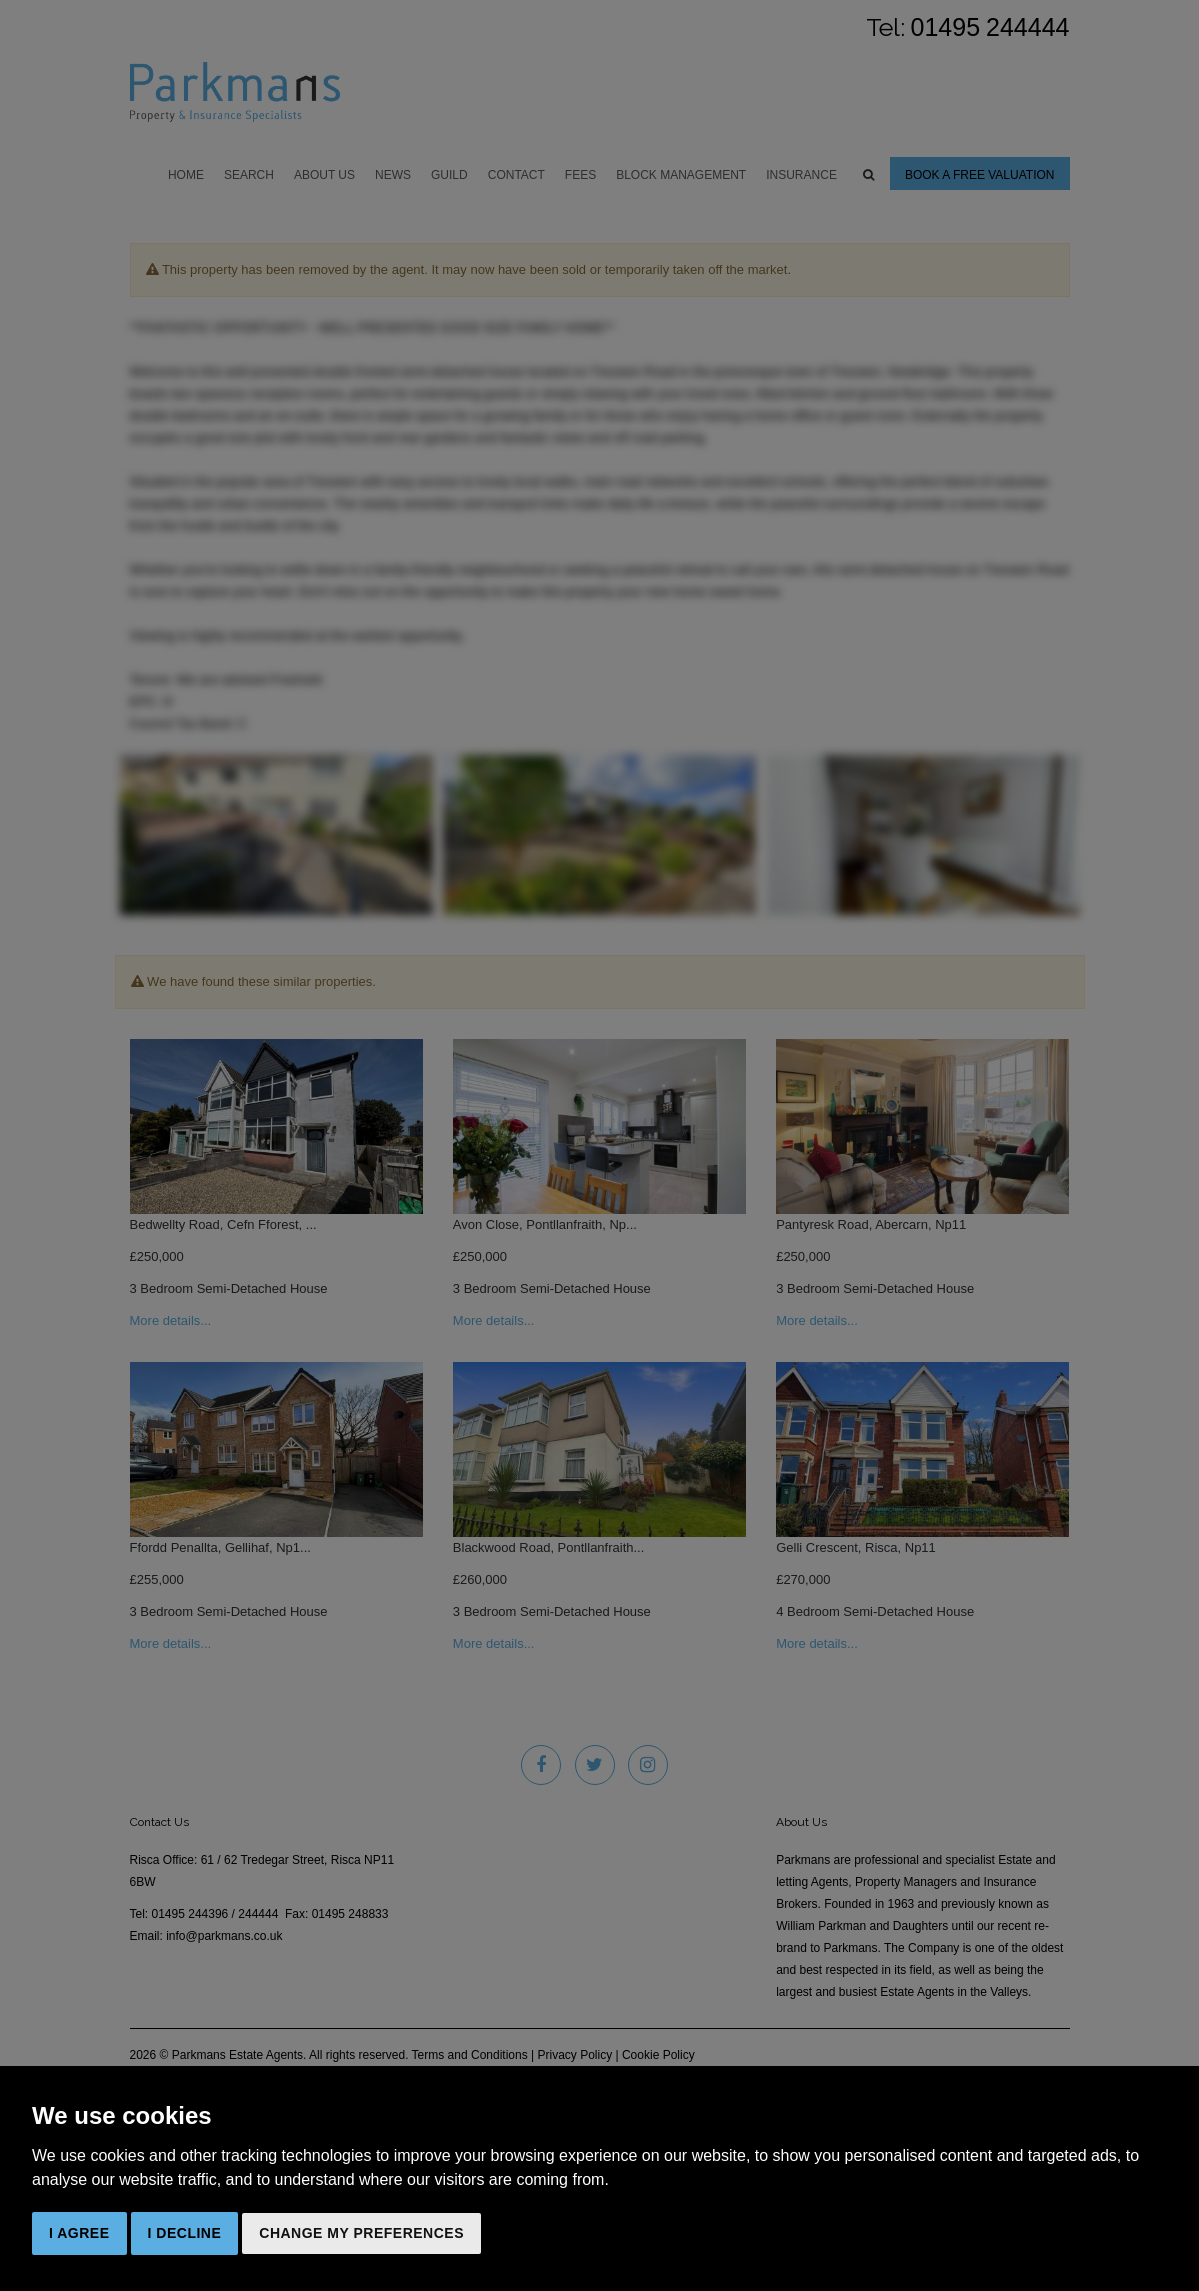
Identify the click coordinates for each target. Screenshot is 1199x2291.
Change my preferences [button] (361, 2233)
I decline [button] (185, 2233)
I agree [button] (79, 2233)
